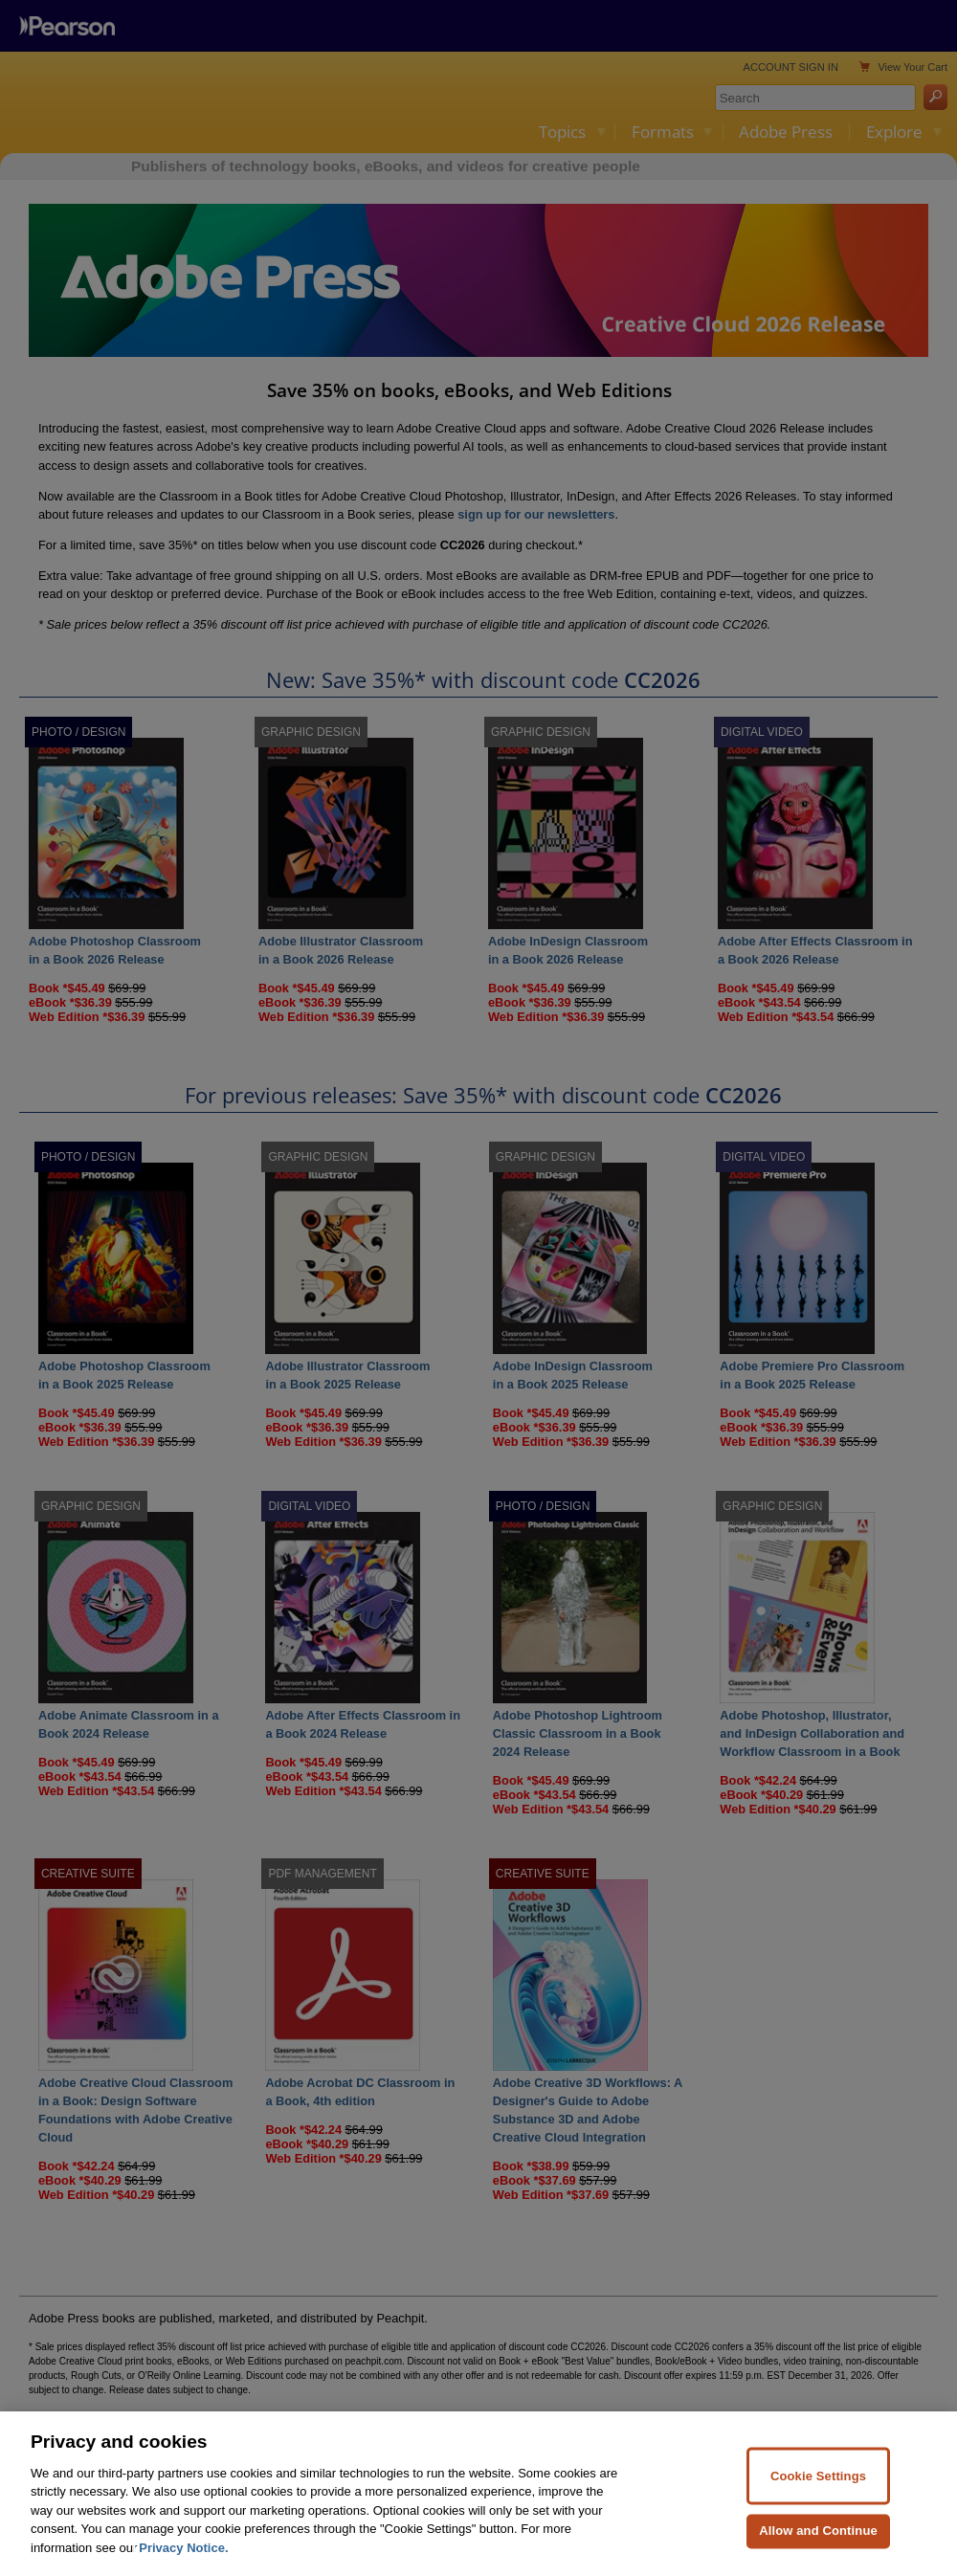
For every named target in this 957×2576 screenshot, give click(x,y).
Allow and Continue (818, 2555)
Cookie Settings (818, 2500)
